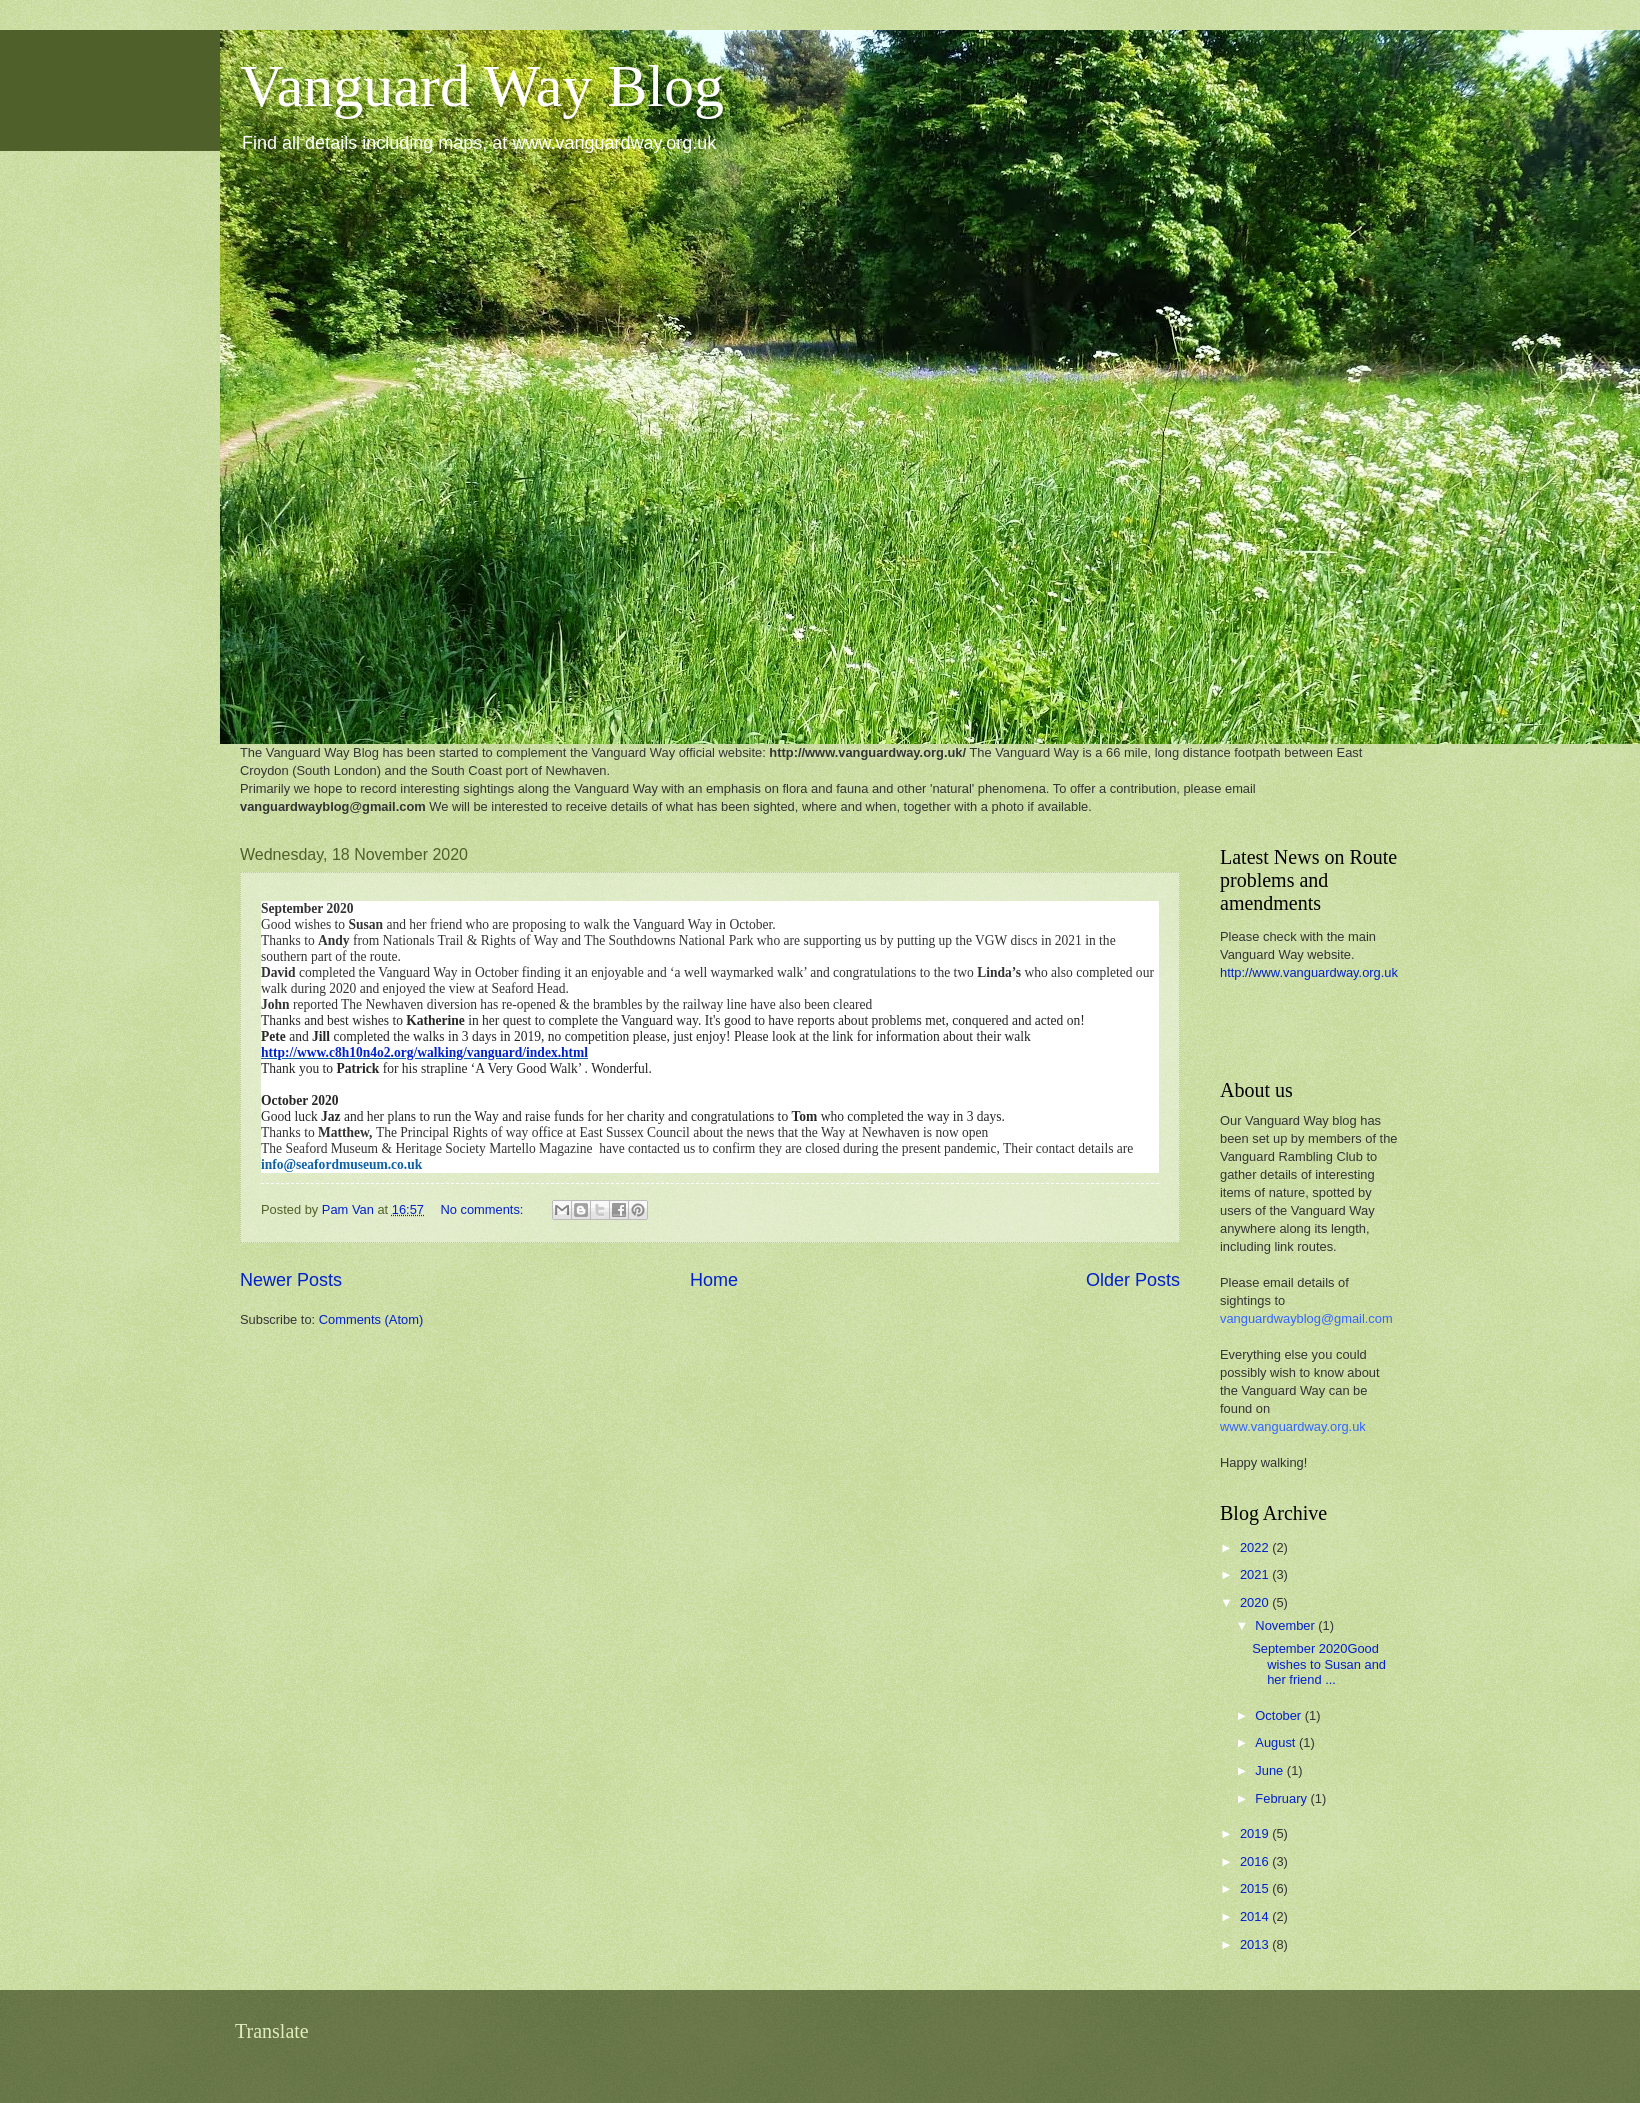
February (1282, 1798)
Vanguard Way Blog (482, 86)
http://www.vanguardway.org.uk (1309, 972)
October (1279, 1715)
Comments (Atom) (371, 1319)
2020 (1256, 1602)
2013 (1256, 1944)
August (1277, 1742)
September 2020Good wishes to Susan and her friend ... (1319, 1664)
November (1286, 1625)
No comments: (483, 1209)
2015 (1256, 1888)
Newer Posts (291, 1280)
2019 (1256, 1833)
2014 (1256, 1916)
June (1271, 1770)
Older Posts (1133, 1280)
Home (714, 1280)
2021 (1256, 1574)
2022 (1256, 1547)
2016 (1256, 1861)
